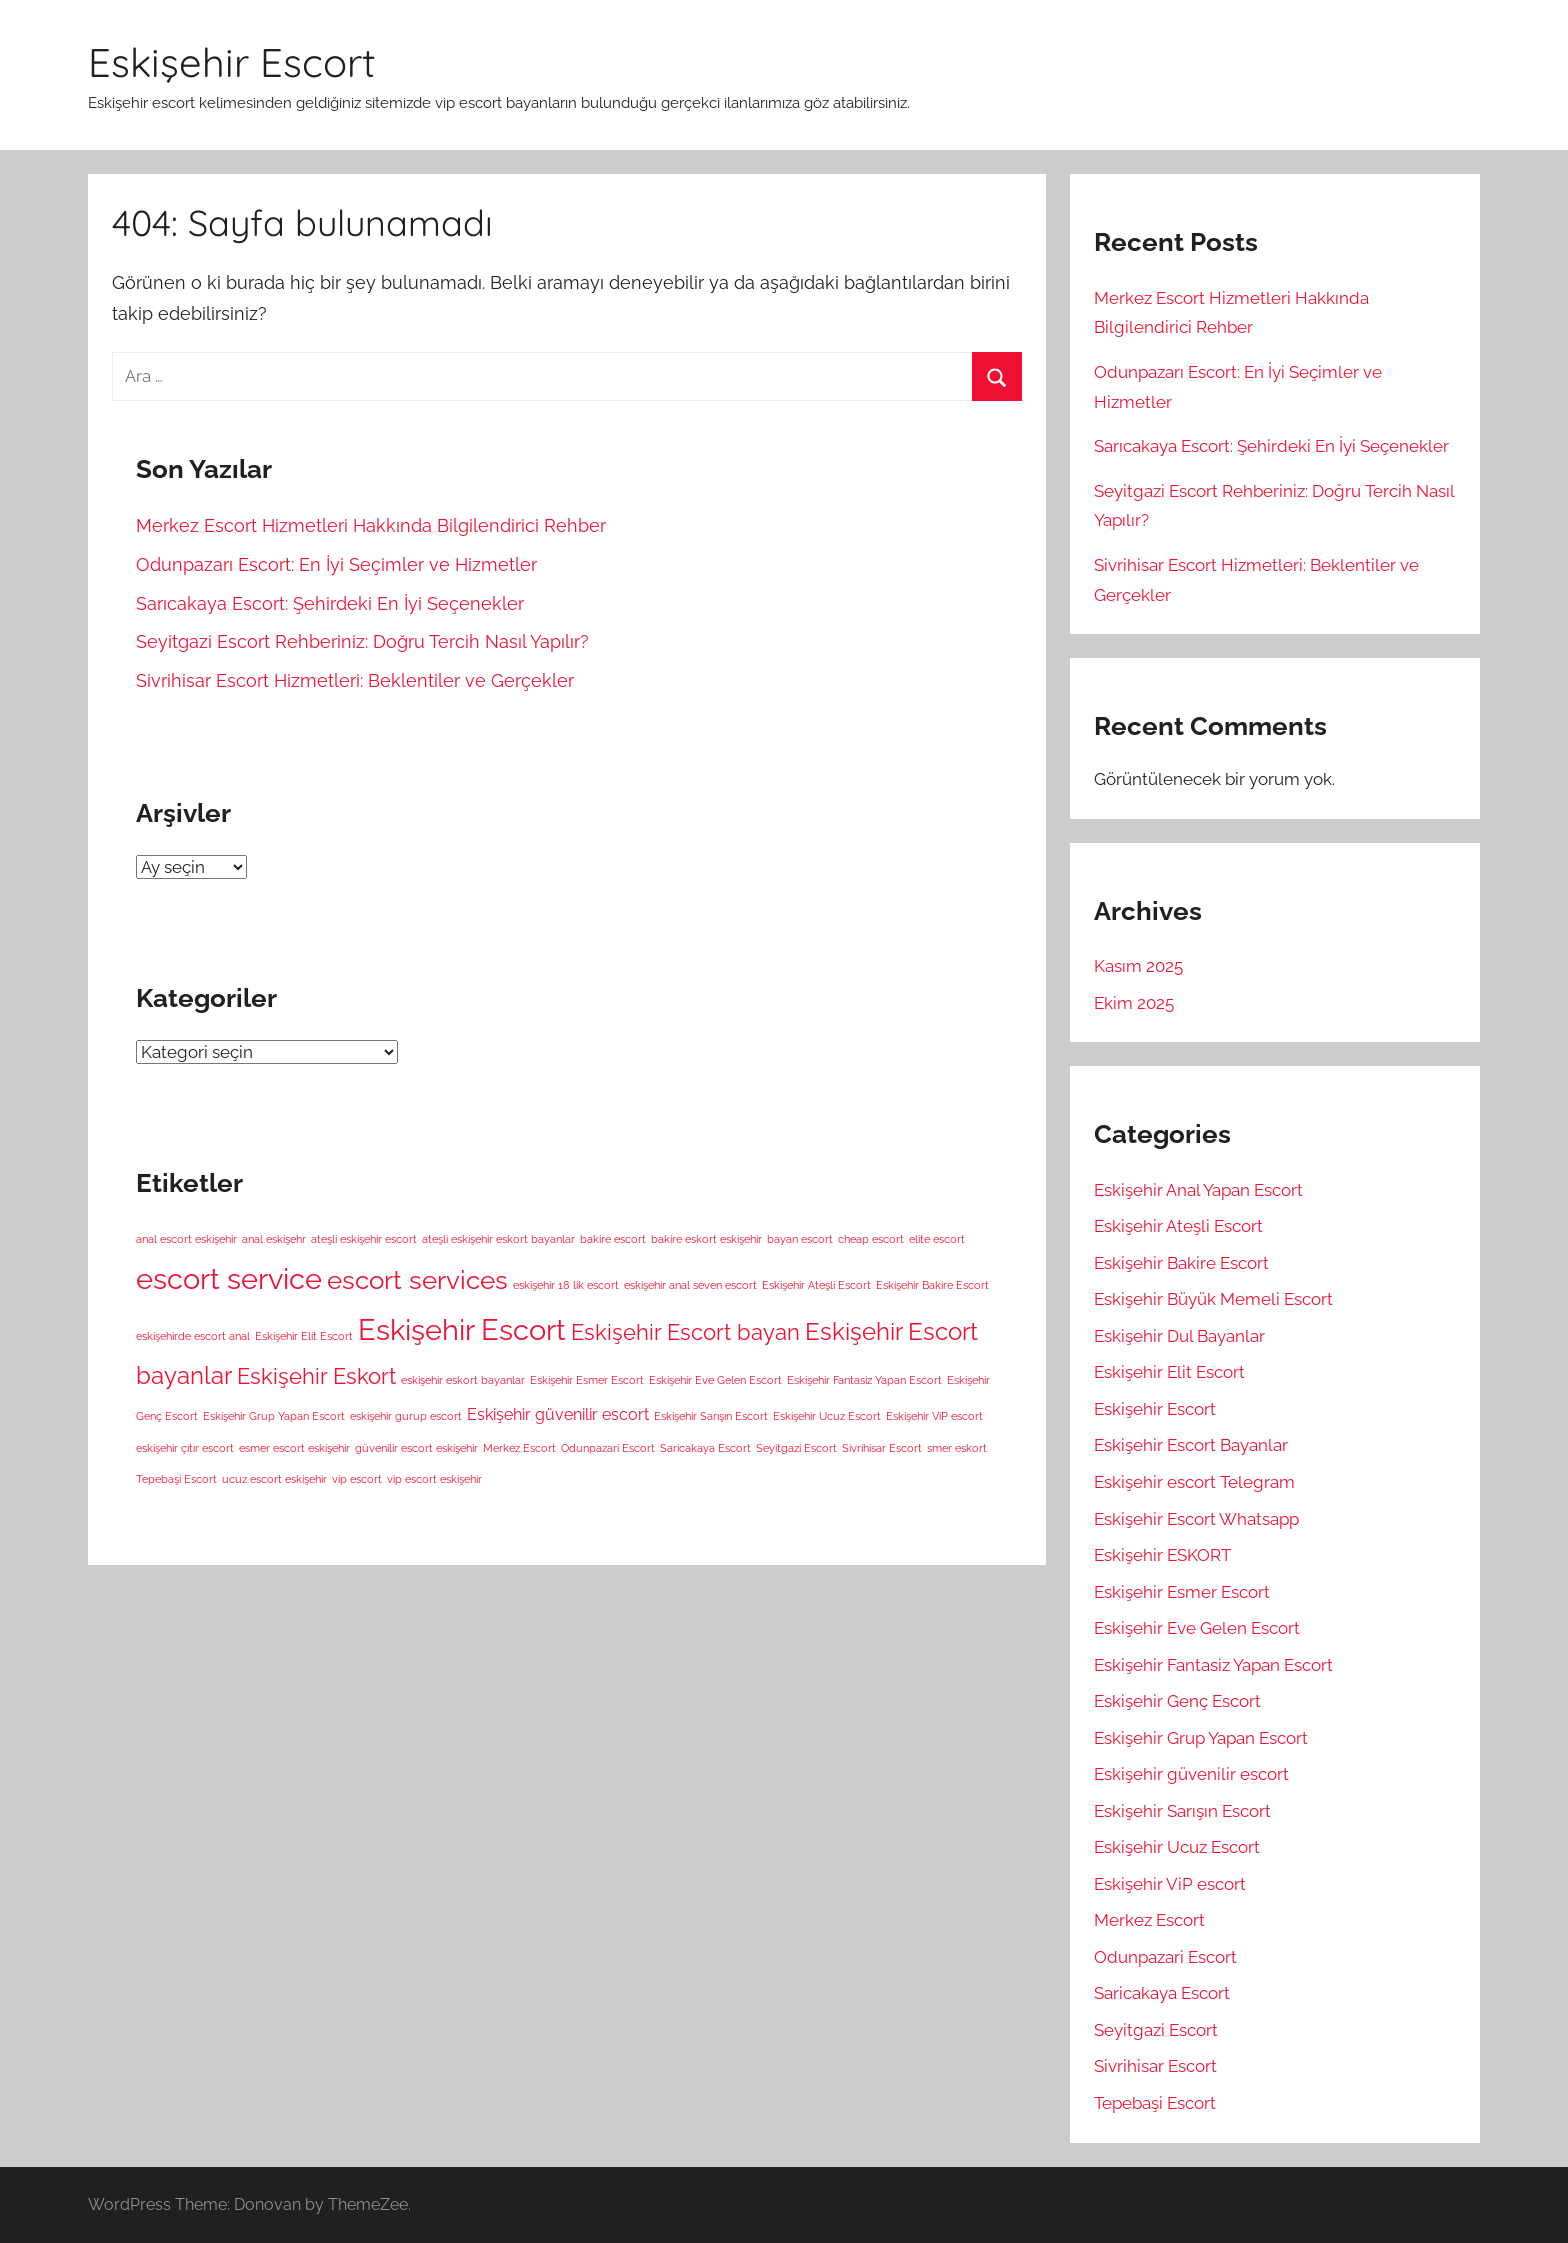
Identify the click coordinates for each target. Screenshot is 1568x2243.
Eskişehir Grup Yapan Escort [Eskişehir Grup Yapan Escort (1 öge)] (274, 1416)
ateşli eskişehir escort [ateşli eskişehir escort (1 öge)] (364, 1239)
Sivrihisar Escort (1155, 2066)
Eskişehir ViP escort (1170, 1884)
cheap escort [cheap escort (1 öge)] (871, 1239)
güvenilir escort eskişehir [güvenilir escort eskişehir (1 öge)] (416, 1448)
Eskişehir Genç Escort (1177, 1701)
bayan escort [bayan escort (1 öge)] (800, 1239)
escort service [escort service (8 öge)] (229, 1278)
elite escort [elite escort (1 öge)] (937, 1239)
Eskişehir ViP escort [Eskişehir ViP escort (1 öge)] (934, 1416)
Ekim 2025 (1134, 1003)
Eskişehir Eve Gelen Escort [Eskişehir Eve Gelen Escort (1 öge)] (715, 1380)
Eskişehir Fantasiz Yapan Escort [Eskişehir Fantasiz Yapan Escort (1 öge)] (864, 1380)
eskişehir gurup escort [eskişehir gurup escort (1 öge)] (406, 1416)
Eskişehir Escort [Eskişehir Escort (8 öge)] (462, 1329)
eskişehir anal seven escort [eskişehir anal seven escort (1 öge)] (690, 1285)
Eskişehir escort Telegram (1194, 1482)
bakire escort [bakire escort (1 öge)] (613, 1239)
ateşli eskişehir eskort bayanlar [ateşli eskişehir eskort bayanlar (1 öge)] (498, 1239)
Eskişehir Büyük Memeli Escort (1213, 1299)
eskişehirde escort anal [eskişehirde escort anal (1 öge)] (193, 1336)
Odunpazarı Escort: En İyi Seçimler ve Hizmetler (336, 564)
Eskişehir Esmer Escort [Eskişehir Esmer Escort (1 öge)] (587, 1380)
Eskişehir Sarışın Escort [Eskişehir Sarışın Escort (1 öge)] (711, 1416)
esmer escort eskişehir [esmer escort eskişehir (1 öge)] (294, 1448)
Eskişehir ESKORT (1162, 1555)
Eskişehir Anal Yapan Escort (1198, 1190)
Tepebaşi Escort (1155, 2103)
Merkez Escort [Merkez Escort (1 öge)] (519, 1448)
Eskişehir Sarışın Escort (1182, 1811)
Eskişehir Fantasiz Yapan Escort (1213, 1665)
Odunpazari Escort (1165, 1957)
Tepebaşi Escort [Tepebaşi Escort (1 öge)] (176, 1479)
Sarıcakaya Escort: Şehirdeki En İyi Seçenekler (330, 603)
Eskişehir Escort (232, 62)
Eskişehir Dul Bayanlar (1179, 1336)
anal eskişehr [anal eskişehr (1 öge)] (274, 1239)
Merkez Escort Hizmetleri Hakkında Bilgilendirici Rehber (371, 525)
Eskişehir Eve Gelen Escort (1197, 1628)
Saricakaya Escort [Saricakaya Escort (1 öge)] (705, 1448)
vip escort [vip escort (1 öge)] (357, 1479)
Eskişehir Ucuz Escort (1177, 1847)
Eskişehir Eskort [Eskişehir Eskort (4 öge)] (316, 1376)
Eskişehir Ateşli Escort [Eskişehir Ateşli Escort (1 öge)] (816, 1285)
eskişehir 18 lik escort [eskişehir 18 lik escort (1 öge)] (566, 1285)
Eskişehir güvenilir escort (1191, 1774)
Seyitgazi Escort (1156, 2030)
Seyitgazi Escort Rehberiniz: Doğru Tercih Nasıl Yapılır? (362, 641)
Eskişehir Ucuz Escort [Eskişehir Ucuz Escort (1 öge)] (827, 1416)
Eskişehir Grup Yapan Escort (1201, 1738)
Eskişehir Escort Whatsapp (1196, 1519)
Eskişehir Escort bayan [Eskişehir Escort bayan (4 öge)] (685, 1332)
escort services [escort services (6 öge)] (417, 1279)
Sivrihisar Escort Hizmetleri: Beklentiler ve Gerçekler (355, 680)
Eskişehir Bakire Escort (1181, 1263)
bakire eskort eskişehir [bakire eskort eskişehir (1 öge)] (706, 1239)
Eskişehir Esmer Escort (1182, 1592)
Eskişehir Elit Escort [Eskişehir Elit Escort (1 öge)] (304, 1336)
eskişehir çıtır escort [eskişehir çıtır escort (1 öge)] (185, 1448)
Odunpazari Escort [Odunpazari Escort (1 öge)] (608, 1448)
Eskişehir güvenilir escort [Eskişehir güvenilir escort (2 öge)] (558, 1414)
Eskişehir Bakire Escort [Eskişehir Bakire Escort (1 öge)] (932, 1285)
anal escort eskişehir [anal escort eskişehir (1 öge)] (186, 1239)
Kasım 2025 (1138, 966)
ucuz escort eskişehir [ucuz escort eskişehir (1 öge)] (274, 1479)
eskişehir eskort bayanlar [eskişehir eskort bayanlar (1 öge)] (463, 1380)
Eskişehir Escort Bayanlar (1191, 1445)
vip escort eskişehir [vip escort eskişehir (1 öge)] (434, 1479)
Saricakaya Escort (1162, 1993)
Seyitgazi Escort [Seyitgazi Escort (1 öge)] (796, 1448)
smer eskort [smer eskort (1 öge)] (957, 1448)
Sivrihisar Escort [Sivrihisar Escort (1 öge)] (882, 1448)
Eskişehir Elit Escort (1169, 1372)
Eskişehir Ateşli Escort (1178, 1226)
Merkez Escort (1149, 1920)
